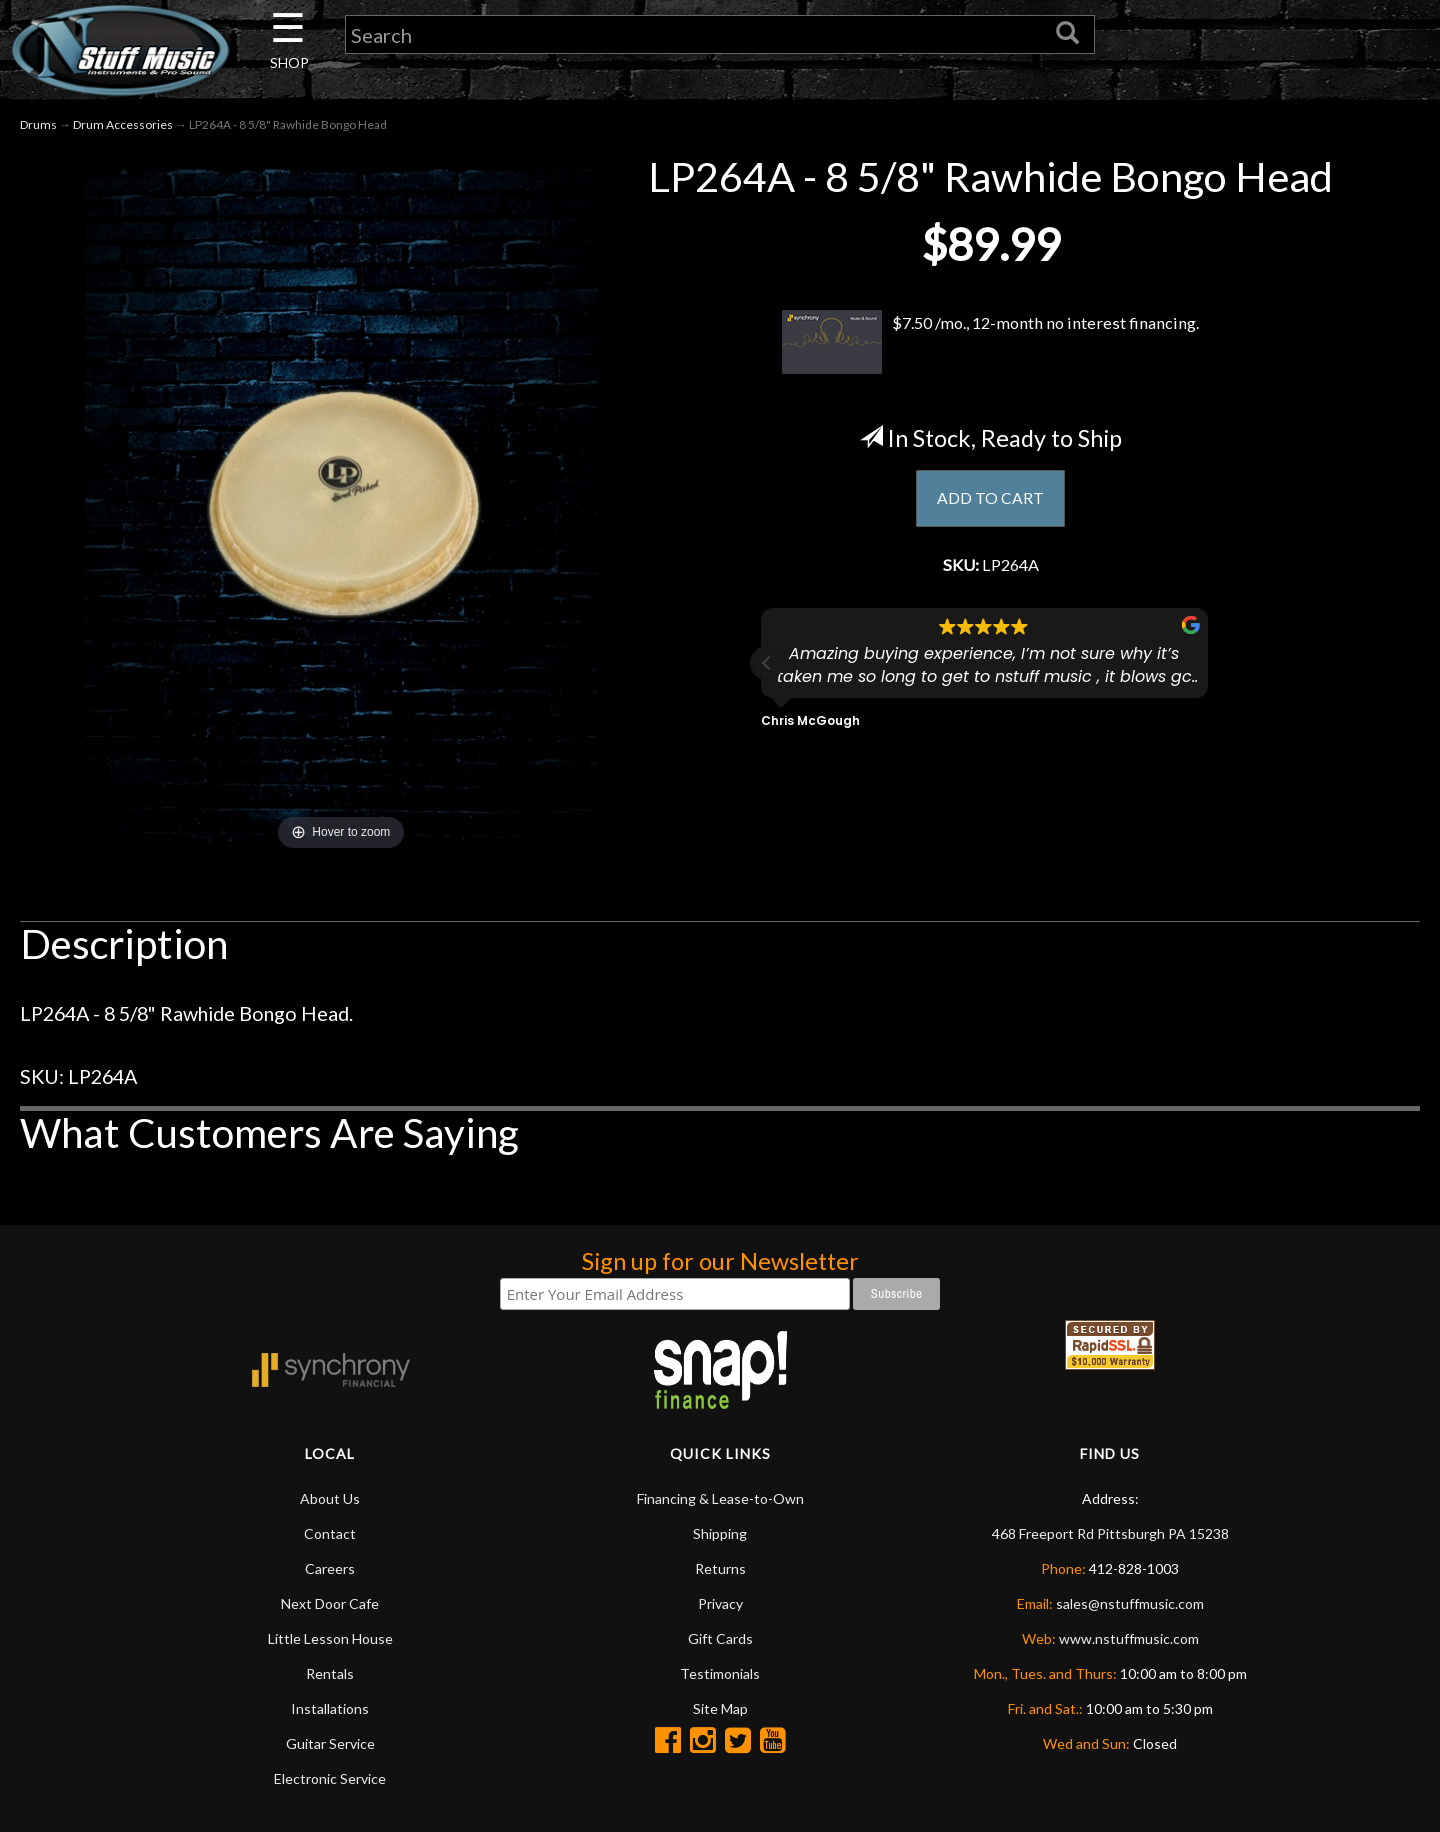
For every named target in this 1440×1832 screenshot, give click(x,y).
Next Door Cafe (330, 1607)
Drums (38, 128)
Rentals (330, 1677)
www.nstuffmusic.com (1129, 1642)
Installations (330, 1712)
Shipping (720, 1537)
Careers (330, 1572)
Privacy (720, 1607)
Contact (330, 1537)
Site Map (720, 1712)
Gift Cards (720, 1642)
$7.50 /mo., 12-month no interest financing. (990, 345)
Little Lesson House (330, 1642)
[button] (767, 673)
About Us (330, 1502)
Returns (720, 1572)
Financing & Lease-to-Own (720, 1502)
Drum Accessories (123, 128)
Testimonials (720, 1677)
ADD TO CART (990, 504)
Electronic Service (330, 1782)
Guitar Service (330, 1747)
